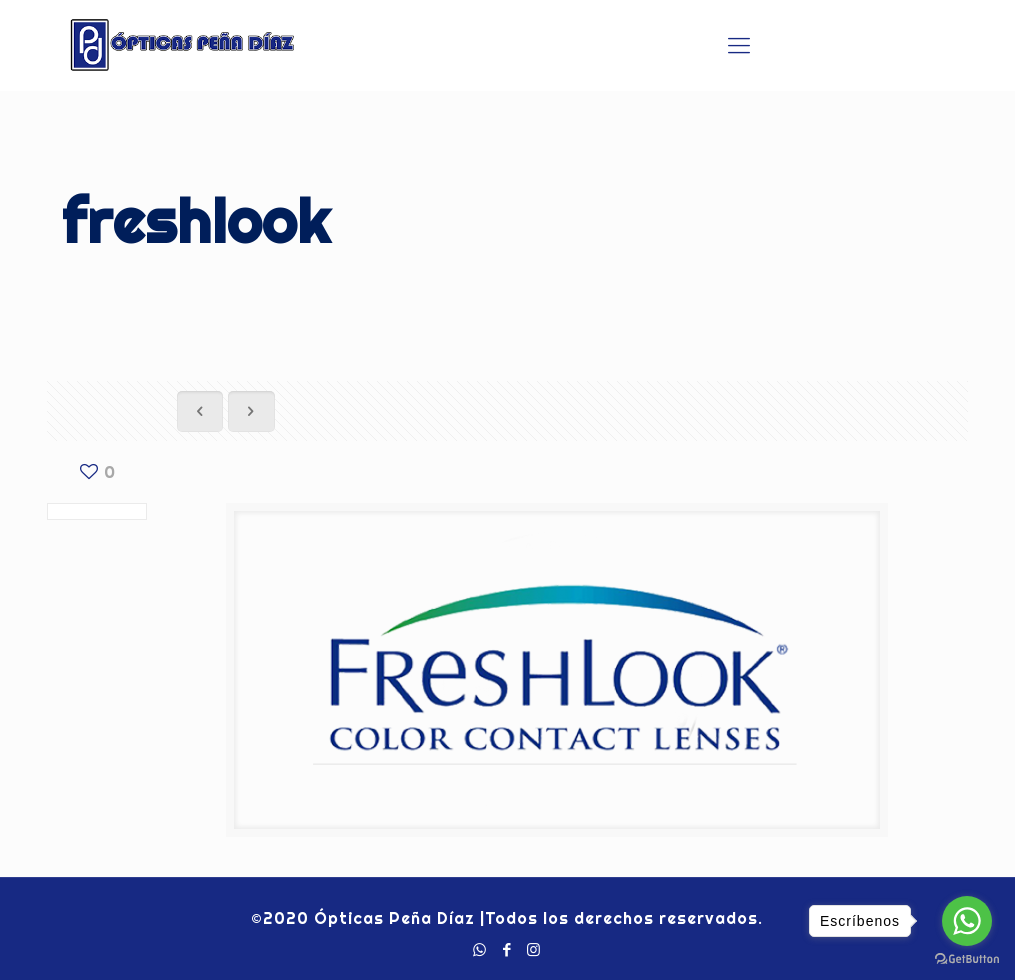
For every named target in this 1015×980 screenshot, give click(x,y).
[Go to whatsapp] (967, 921)
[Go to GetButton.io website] (967, 959)
